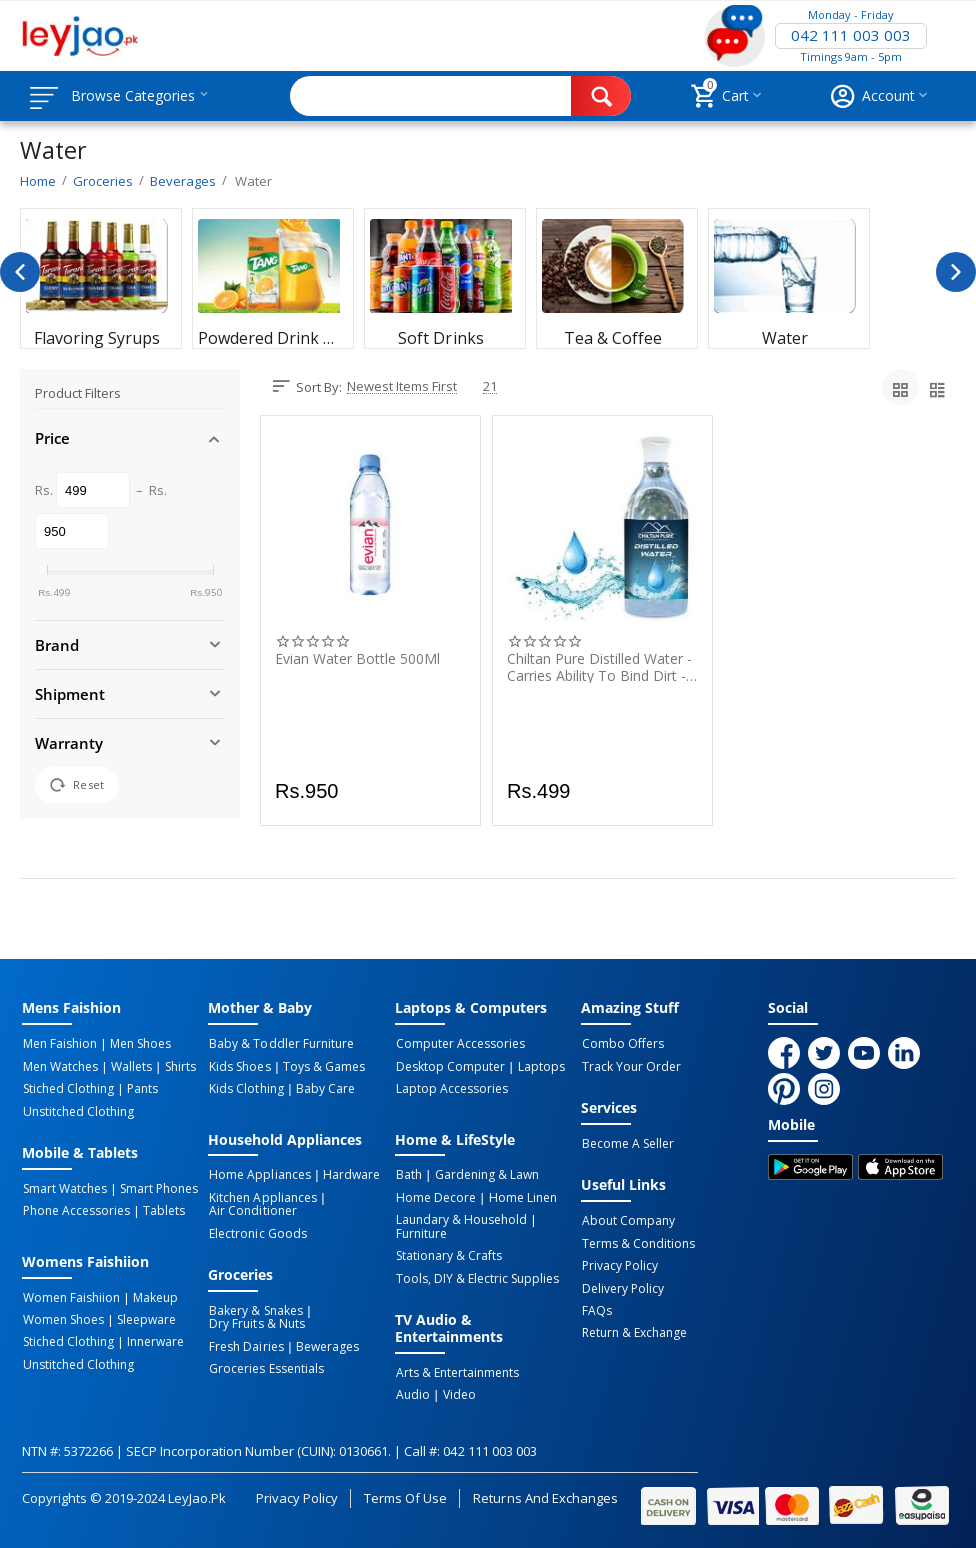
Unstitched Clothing (77, 1110)
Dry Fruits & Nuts (255, 1321)
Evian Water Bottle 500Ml (357, 659)
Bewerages (324, 1343)
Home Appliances (258, 1174)
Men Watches (59, 1066)
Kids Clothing (245, 1088)
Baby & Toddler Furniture (280, 1044)
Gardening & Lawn (483, 1174)
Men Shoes (137, 1044)
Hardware (348, 1174)
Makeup (152, 1295)
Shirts (174, 1066)
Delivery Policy (622, 1286)
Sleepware (143, 1317)
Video (455, 1391)
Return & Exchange (633, 1330)
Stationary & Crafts (448, 1253)
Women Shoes (62, 1317)
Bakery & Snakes (254, 1308)
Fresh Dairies (245, 1343)
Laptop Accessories (451, 1088)
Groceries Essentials (265, 1365)
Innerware (152, 1339)
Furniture (420, 1231)
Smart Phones (156, 1187)
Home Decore (435, 1196)
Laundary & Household (460, 1218)
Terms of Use (405, 1493)
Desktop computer (449, 1066)
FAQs (596, 1308)
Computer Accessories (459, 1044)
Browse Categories (137, 96)
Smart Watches (64, 1187)
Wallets (128, 1066)
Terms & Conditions (637, 1242)
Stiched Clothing (67, 1088)
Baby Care (322, 1088)
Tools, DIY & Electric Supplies (476, 1275)
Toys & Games (321, 1066)
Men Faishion (59, 1044)
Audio (412, 1391)
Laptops (538, 1066)
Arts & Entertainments (456, 1369)
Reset (77, 785)
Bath (408, 1174)
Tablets (161, 1209)
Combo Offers (622, 1044)
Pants (139, 1088)
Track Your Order (630, 1066)
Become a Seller (627, 1143)
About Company (627, 1220)
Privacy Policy (619, 1264)
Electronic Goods (256, 1231)
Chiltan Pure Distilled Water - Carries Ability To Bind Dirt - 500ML (599, 667)
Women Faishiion (70, 1295)
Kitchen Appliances (261, 1196)
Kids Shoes (238, 1066)
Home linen (519, 1196)
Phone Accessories (75, 1209)
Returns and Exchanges (545, 1493)
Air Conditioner (251, 1209)
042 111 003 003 (851, 36)
